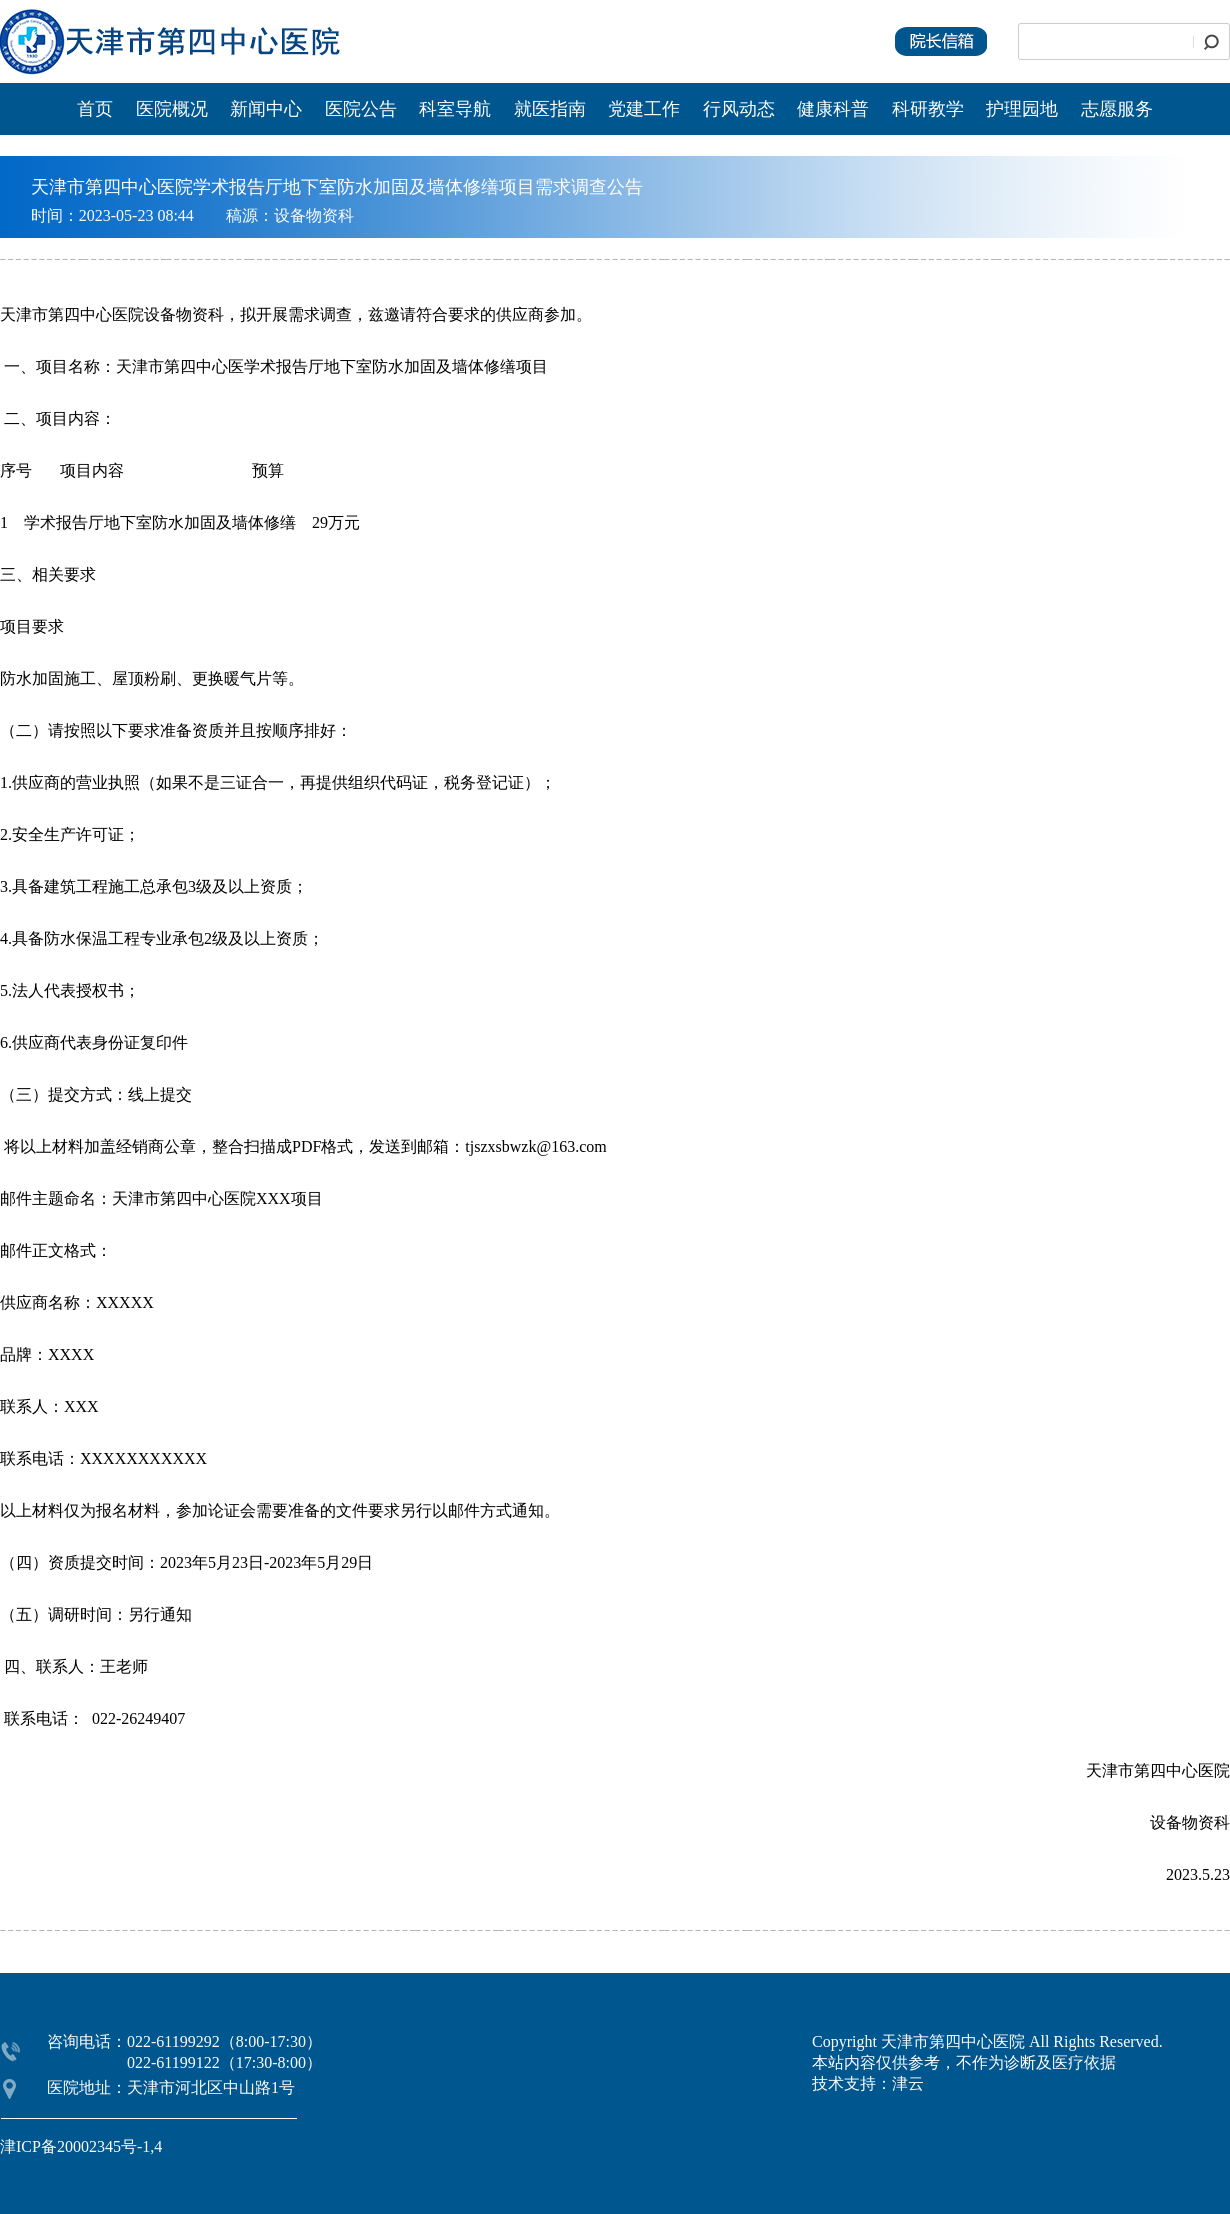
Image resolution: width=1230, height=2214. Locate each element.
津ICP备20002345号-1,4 (81, 2146)
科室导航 (455, 109)
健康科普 (833, 109)
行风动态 (739, 109)
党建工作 (644, 109)
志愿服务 (1117, 109)
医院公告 (363, 109)
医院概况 (172, 109)
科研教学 (928, 109)
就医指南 (550, 109)
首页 (95, 109)
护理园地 (1022, 109)
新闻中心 (268, 109)
